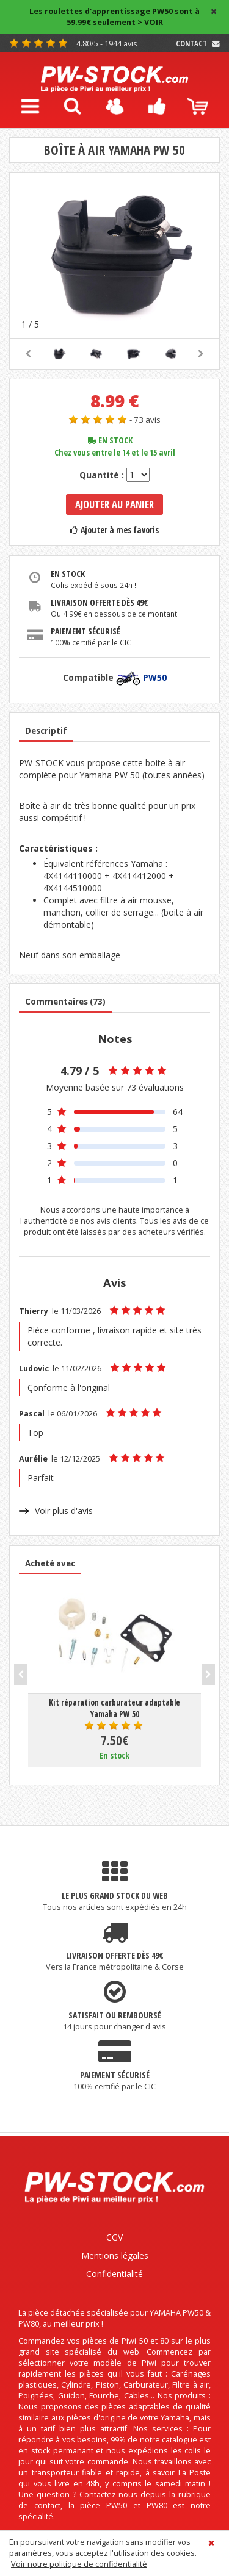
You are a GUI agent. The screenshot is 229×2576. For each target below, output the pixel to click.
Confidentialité (114, 2274)
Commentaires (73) (65, 1001)
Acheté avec (50, 1563)
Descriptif (46, 730)
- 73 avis (145, 419)
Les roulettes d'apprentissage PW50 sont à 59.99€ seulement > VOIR (114, 16)
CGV (114, 2237)
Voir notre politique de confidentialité (79, 2564)
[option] (114, 255)
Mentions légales (114, 2255)
